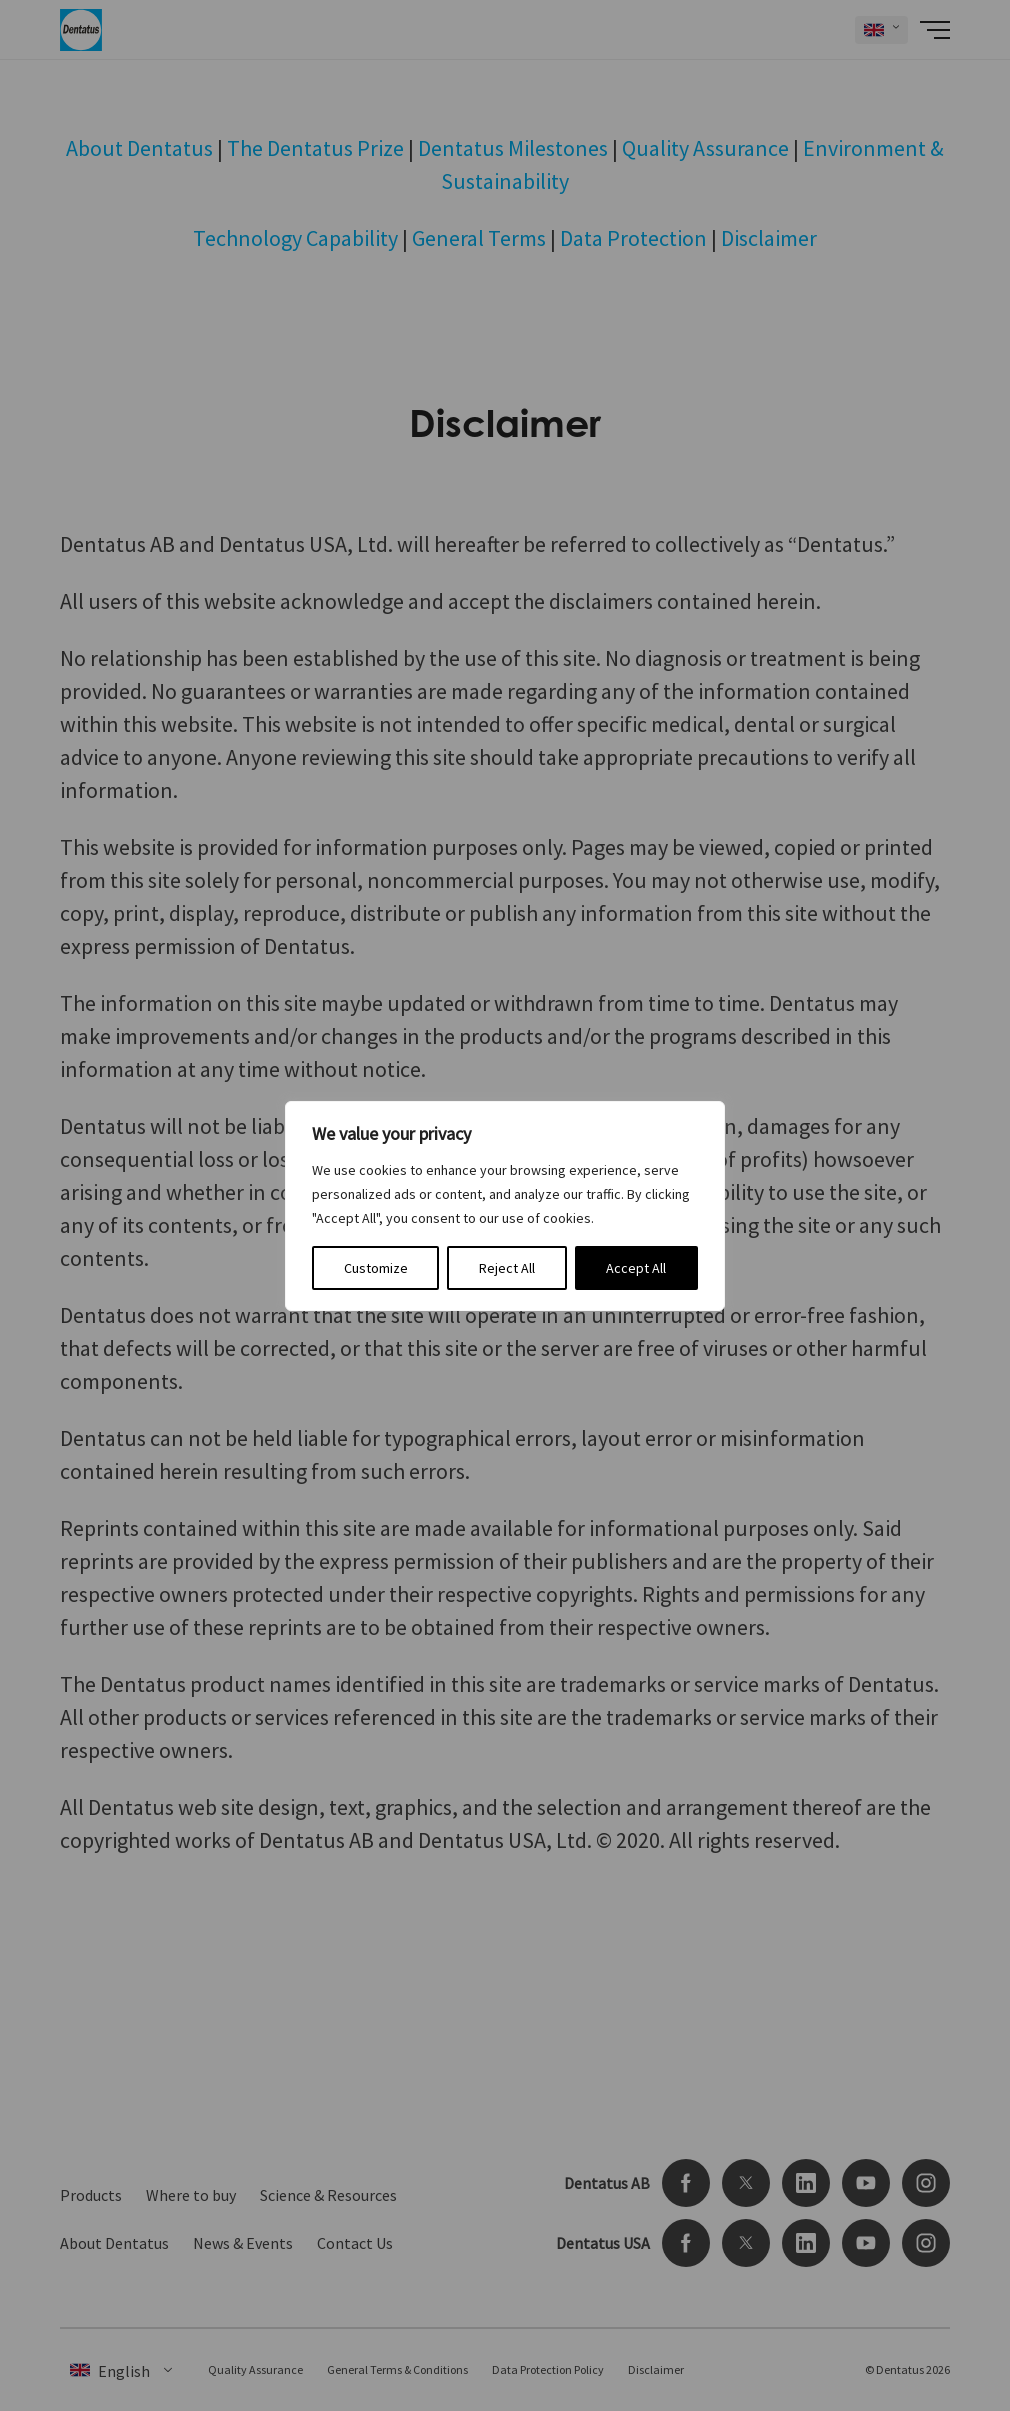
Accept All (636, 1268)
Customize (376, 1268)
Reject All (507, 1268)
